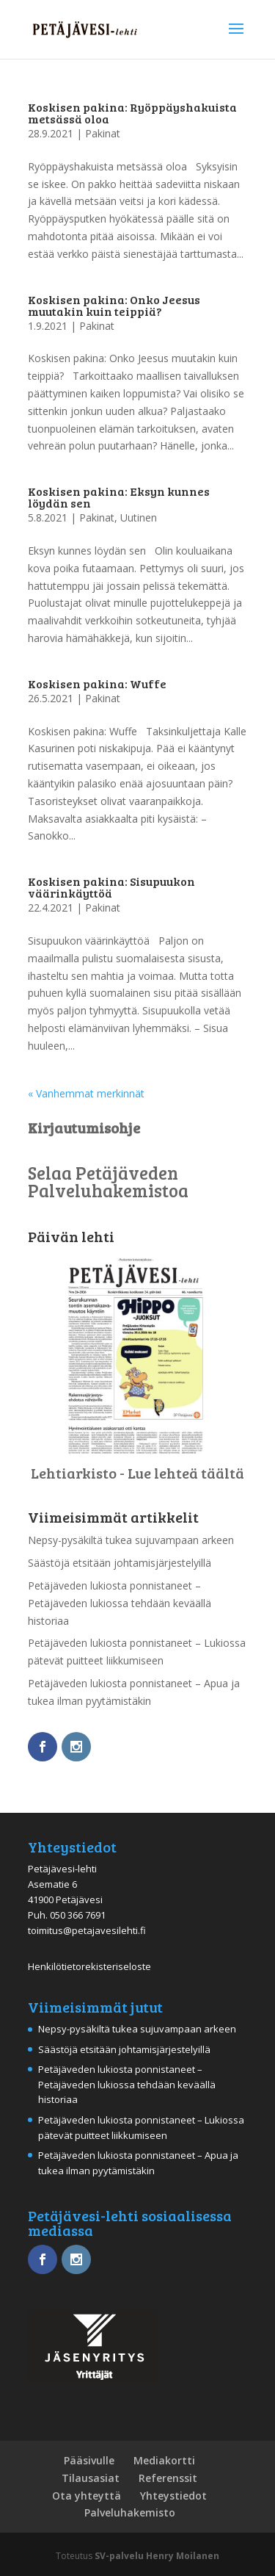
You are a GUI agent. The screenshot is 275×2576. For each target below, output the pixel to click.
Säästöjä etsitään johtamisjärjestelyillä (119, 1563)
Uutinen (138, 517)
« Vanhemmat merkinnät (86, 1093)
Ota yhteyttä (86, 2496)
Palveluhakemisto (129, 2512)
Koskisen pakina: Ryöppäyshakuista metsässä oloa (132, 112)
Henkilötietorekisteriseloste (89, 1966)
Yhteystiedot (173, 2496)
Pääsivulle (89, 2460)
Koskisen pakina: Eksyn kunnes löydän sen (119, 496)
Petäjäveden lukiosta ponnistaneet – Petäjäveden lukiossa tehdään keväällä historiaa (119, 1603)
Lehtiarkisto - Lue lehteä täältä (137, 1472)
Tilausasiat (91, 2478)
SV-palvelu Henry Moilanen (157, 2556)
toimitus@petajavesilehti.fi (87, 1930)
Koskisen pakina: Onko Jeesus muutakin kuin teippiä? (114, 305)
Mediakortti (164, 2460)
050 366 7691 (78, 1915)
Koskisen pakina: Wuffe (97, 683)
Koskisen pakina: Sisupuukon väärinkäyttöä (111, 887)
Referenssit (168, 2478)
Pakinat (102, 133)
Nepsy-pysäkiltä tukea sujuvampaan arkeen (131, 1540)
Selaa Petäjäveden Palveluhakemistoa (108, 1181)
